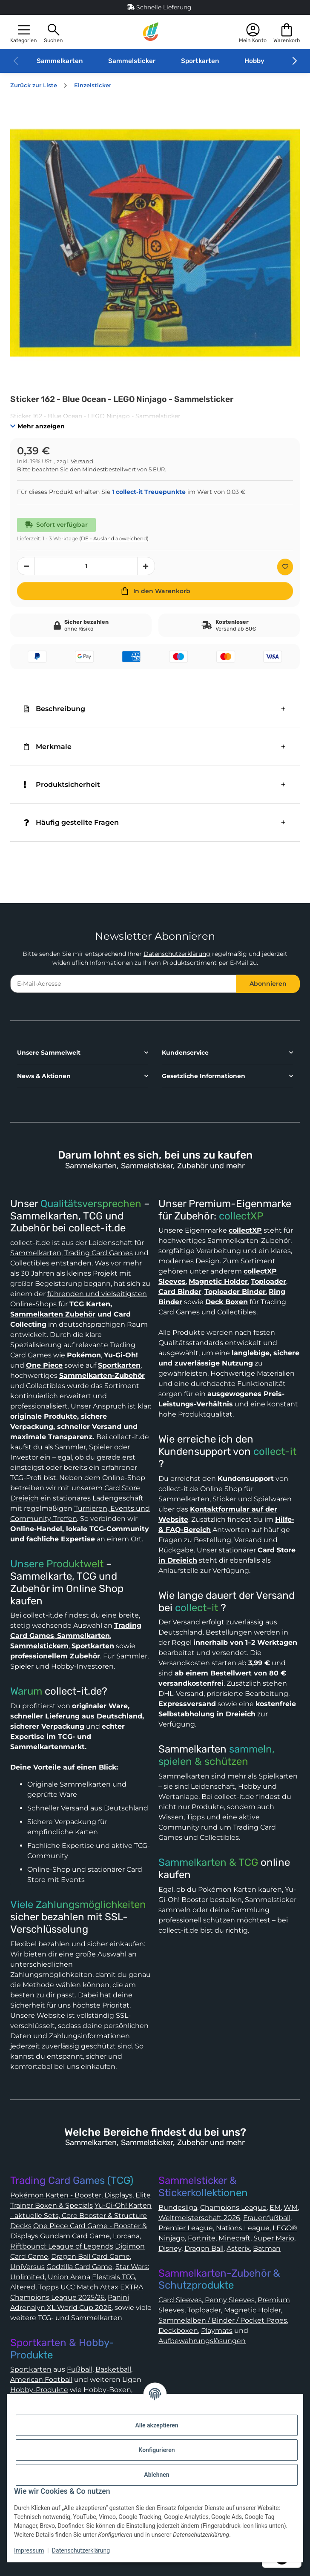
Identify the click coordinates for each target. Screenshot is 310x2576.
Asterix (238, 2248)
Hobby (254, 61)
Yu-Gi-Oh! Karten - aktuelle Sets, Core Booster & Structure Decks (81, 2215)
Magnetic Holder (252, 2310)
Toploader (204, 2310)
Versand (82, 461)
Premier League (185, 2228)
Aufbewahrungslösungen (202, 2341)
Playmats (216, 2330)
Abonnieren (268, 983)
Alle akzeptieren (156, 2425)
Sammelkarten (60, 61)
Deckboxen (178, 2330)
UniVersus (27, 2267)
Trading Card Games (98, 1253)
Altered (22, 2287)
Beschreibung (54, 709)
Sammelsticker (131, 61)
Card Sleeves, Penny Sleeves (206, 2300)
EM (275, 2207)
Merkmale (48, 747)
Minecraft (234, 2238)
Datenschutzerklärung (177, 954)
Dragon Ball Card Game (90, 2256)
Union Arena (69, 2277)
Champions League (233, 2207)
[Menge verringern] (25, 566)
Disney (169, 2248)
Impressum (29, 2550)
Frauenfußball (266, 2218)
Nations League (243, 2228)
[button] (23, 32)
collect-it (274, 1451)
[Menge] (86, 566)
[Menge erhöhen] (146, 566)
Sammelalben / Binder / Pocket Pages (222, 2320)
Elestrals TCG (113, 2277)
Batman (267, 2248)
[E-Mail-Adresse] (123, 984)
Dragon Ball (204, 2248)
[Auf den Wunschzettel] (285, 567)
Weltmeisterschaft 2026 (199, 2218)
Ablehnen (156, 2474)
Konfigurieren (156, 2450)
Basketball (113, 2369)
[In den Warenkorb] (155, 591)
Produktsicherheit (62, 784)
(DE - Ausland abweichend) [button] (114, 538)
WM (291, 2207)
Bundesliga (177, 2207)
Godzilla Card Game (79, 2267)
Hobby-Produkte (39, 2390)
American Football (41, 2379)
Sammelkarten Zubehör (52, 1314)
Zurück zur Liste (33, 85)
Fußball (79, 2369)
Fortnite (201, 2238)
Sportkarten (200, 61)
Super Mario (273, 2238)
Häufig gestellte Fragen (71, 822)
